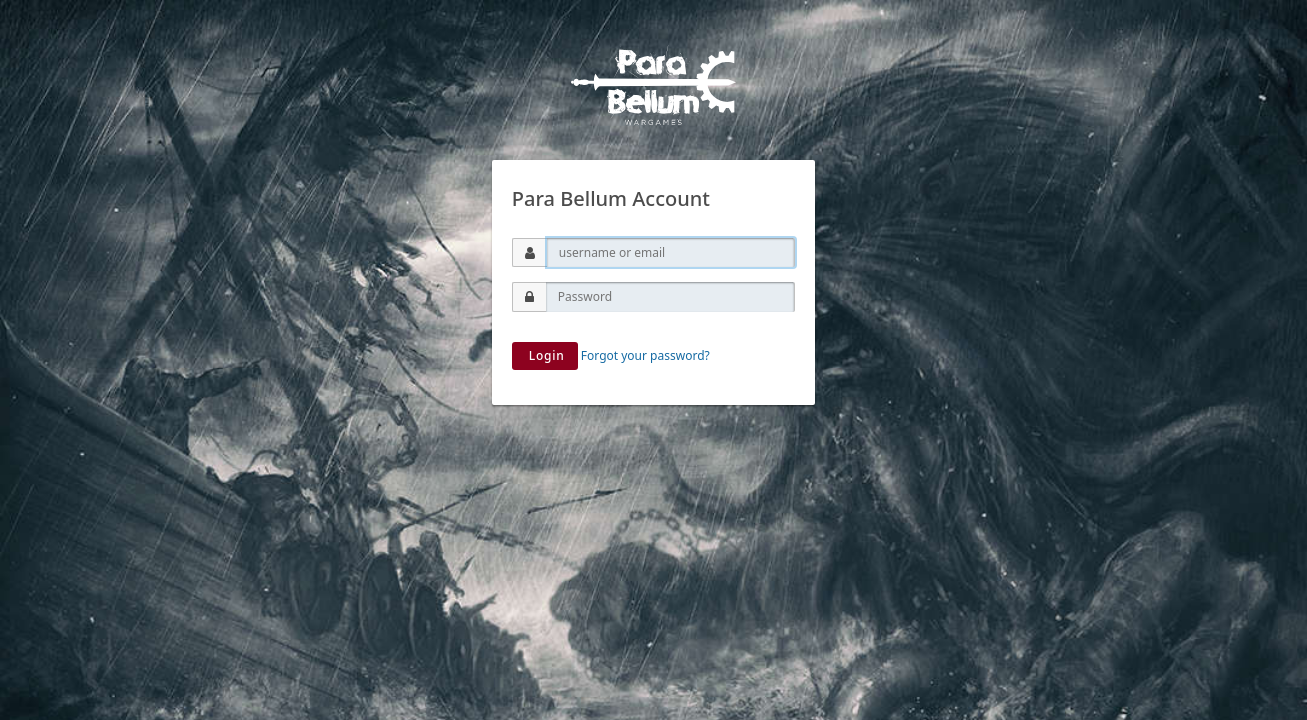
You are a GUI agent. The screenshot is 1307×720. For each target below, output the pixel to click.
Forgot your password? (645, 355)
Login (545, 355)
